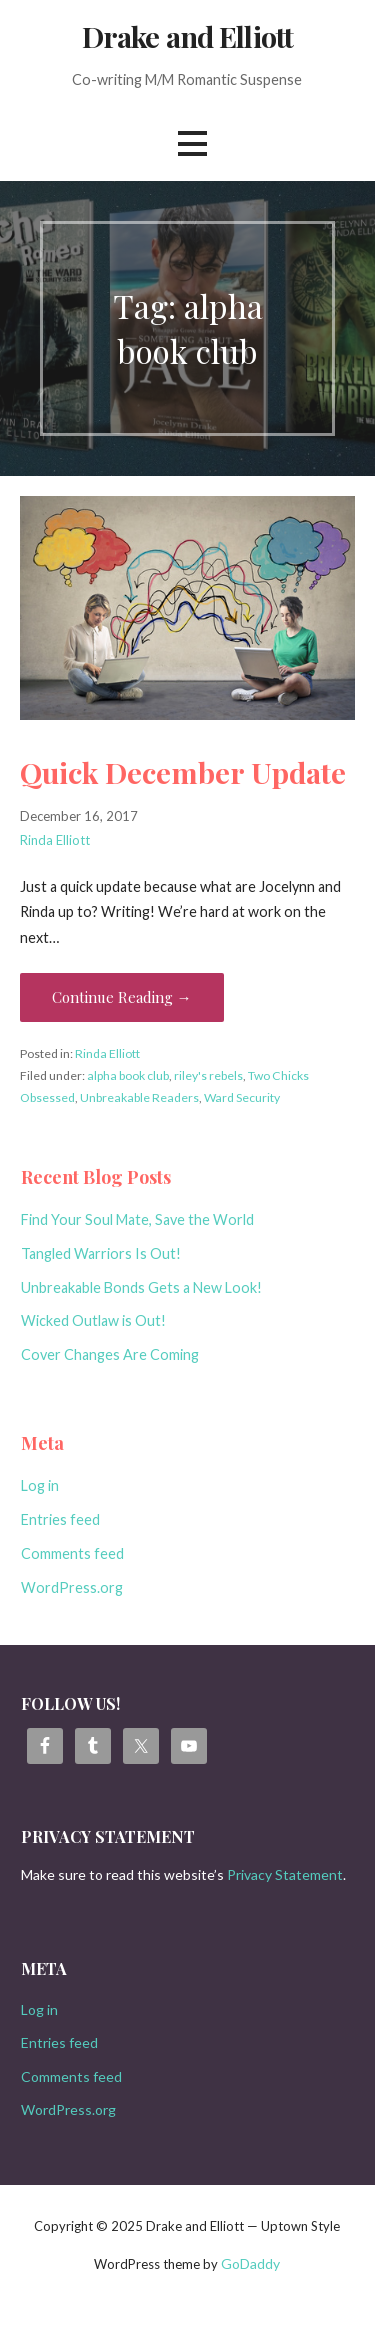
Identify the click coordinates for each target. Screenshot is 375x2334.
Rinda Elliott (55, 840)
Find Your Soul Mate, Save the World (137, 1219)
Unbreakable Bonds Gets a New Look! (141, 1287)
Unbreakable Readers (139, 1097)
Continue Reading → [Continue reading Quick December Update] (122, 997)
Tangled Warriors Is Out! (101, 1253)
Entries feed (60, 1519)
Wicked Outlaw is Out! (93, 1320)
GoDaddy (250, 2263)
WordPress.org (72, 1587)
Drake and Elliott (187, 36)
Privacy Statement (285, 1874)
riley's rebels (208, 1075)
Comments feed (72, 1553)
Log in (40, 1485)
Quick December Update (183, 772)
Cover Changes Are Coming (110, 1354)
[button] (192, 143)
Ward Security (242, 1097)
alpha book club (128, 1075)
